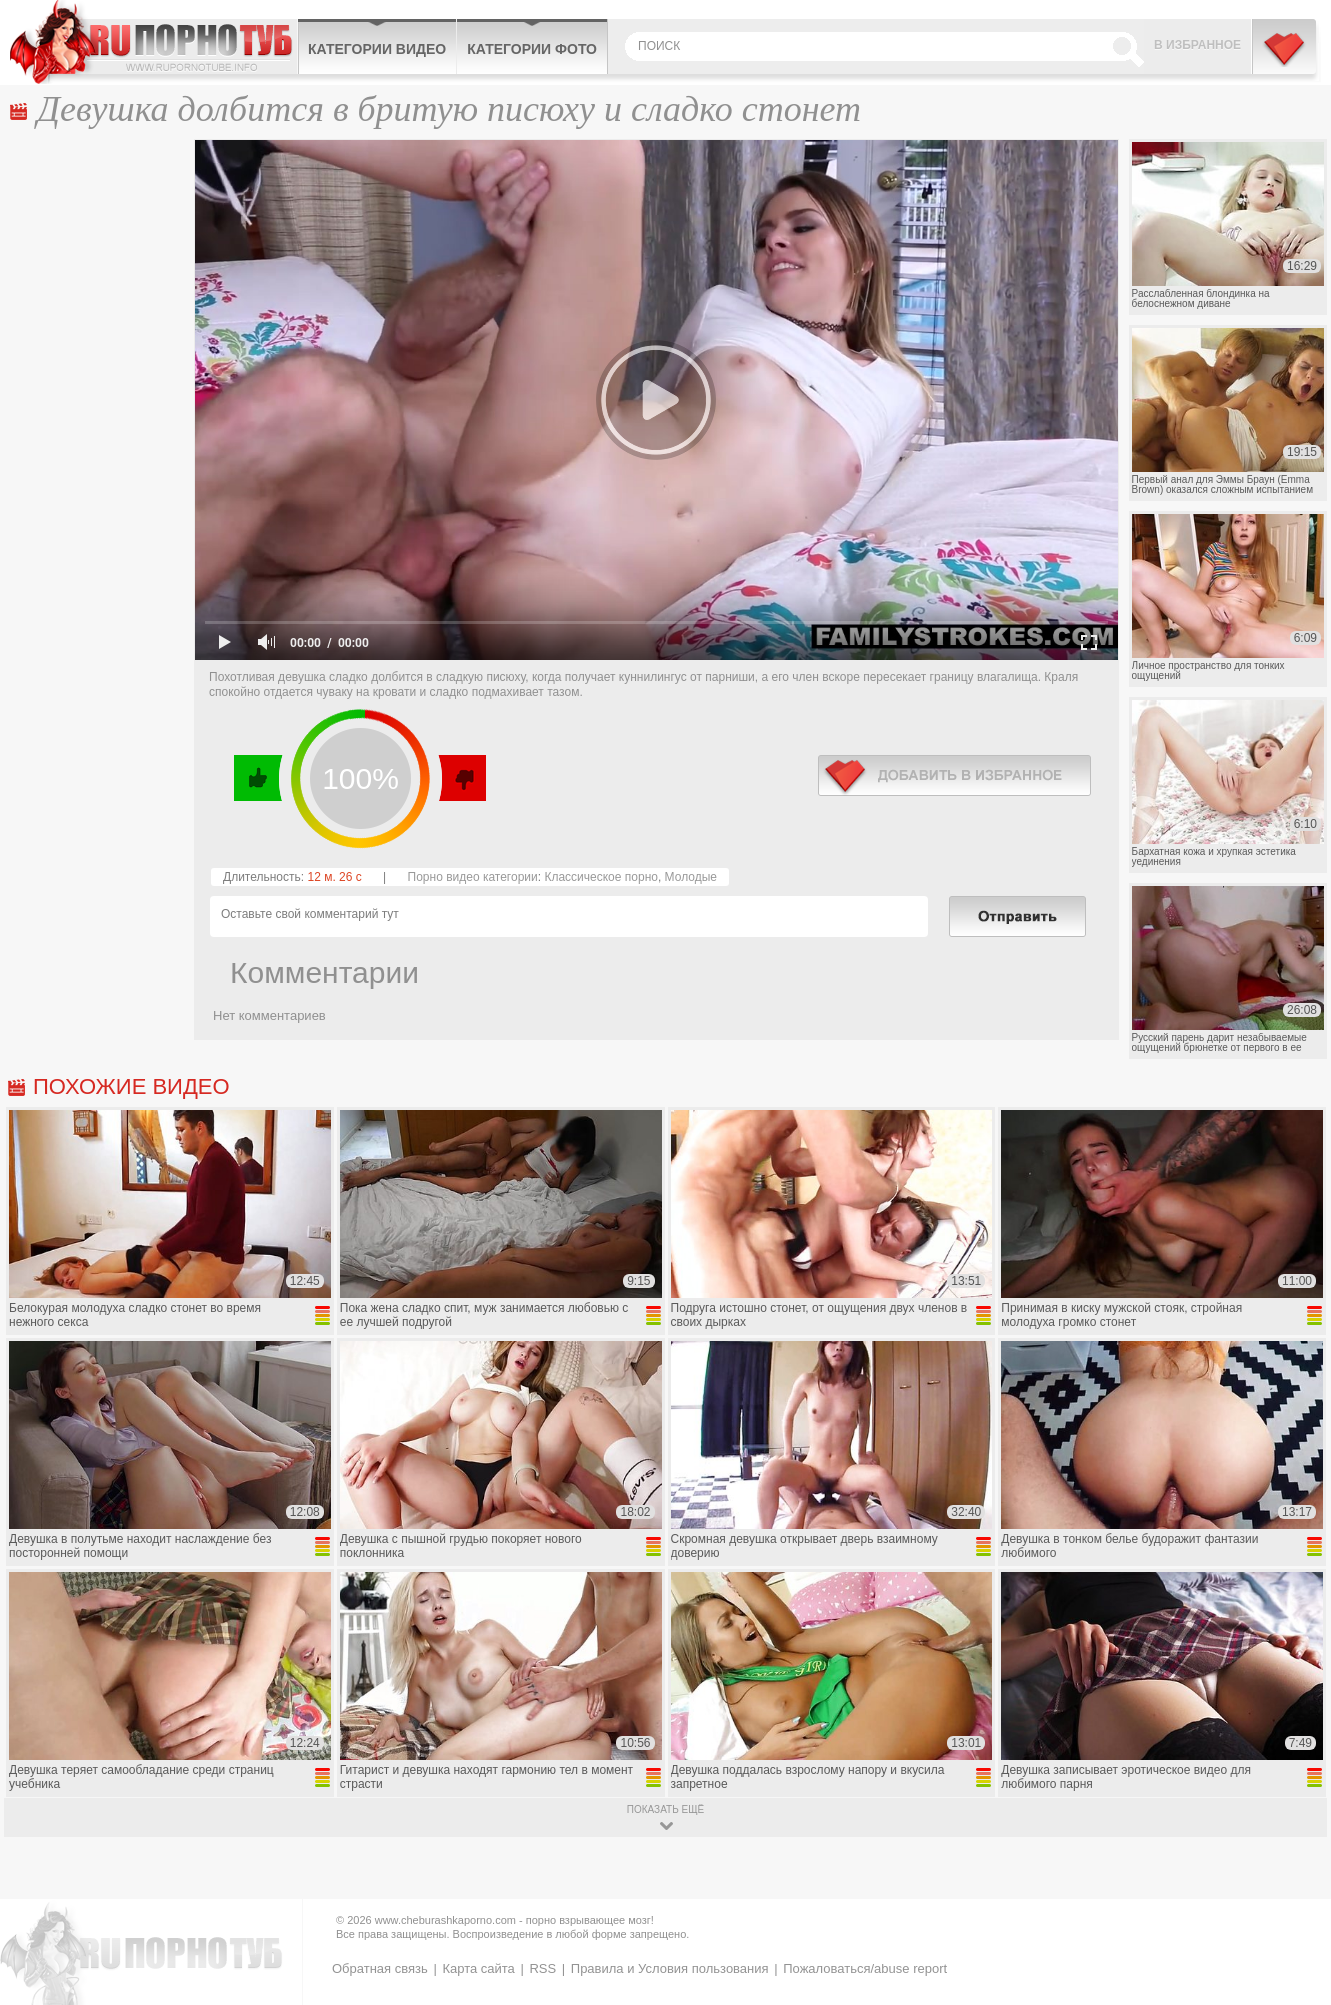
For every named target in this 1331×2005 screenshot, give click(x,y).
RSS (542, 1968)
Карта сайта (478, 1968)
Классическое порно (601, 877)
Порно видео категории (473, 877)
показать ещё (665, 1809)
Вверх (1292, 1882)
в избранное (954, 775)
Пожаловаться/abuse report (865, 1968)
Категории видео (377, 49)
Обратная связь (380, 1968)
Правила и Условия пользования (670, 1968)
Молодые (691, 877)
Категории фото (532, 49)
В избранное (1197, 45)
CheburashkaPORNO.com (153, 42)
